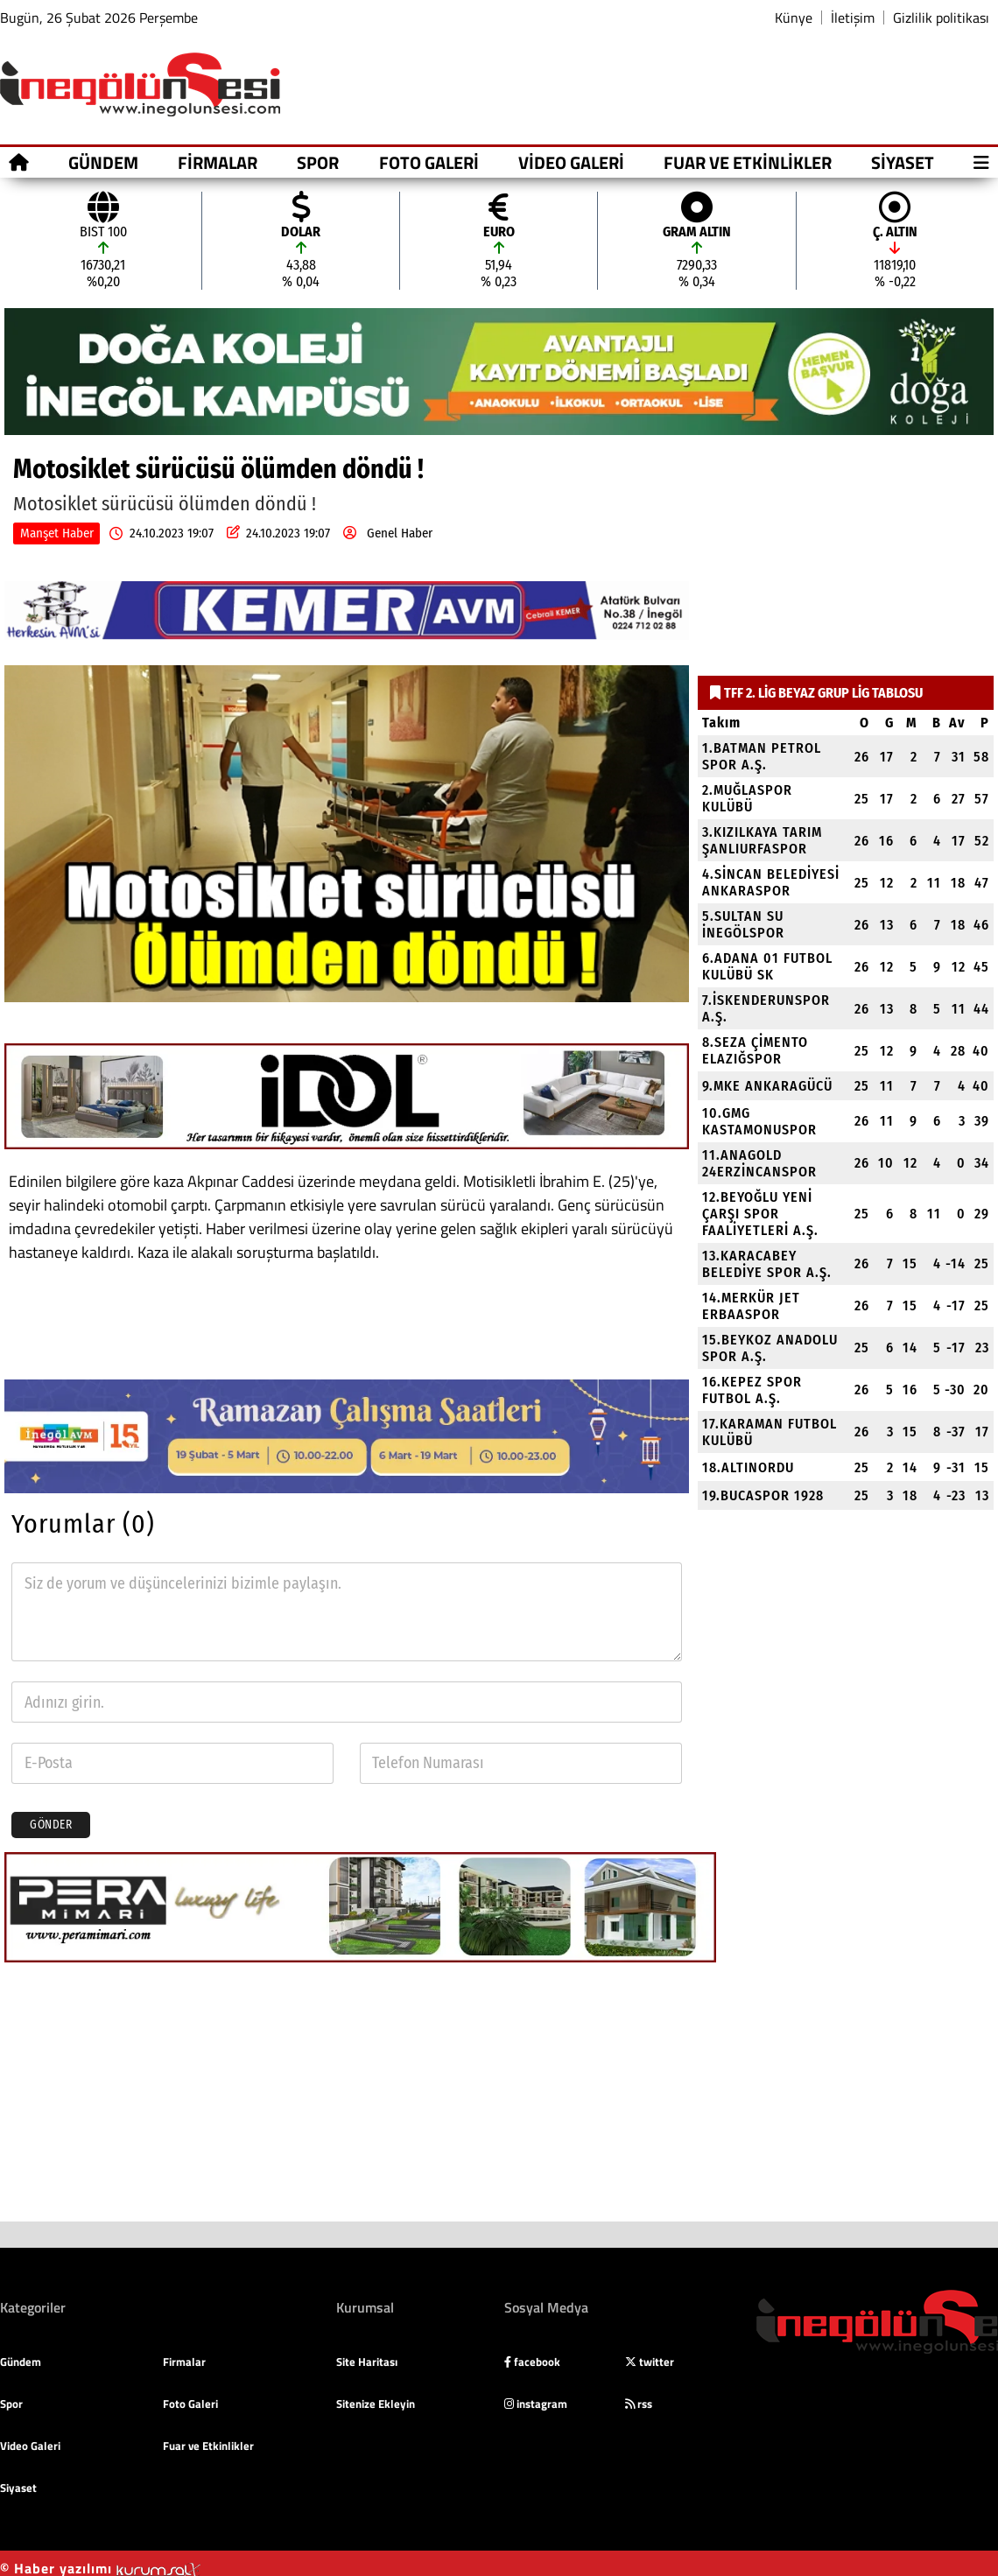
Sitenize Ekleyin (375, 2403)
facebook (532, 2361)
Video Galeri (571, 162)
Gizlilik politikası (941, 18)
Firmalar (217, 162)
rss (638, 2403)
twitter (649, 2361)
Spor (318, 162)
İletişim (853, 18)
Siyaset (902, 162)
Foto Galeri (429, 162)
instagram (535, 2403)
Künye (793, 18)
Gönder (51, 1825)
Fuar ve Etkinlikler (748, 162)
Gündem (103, 162)
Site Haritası (366, 2361)
